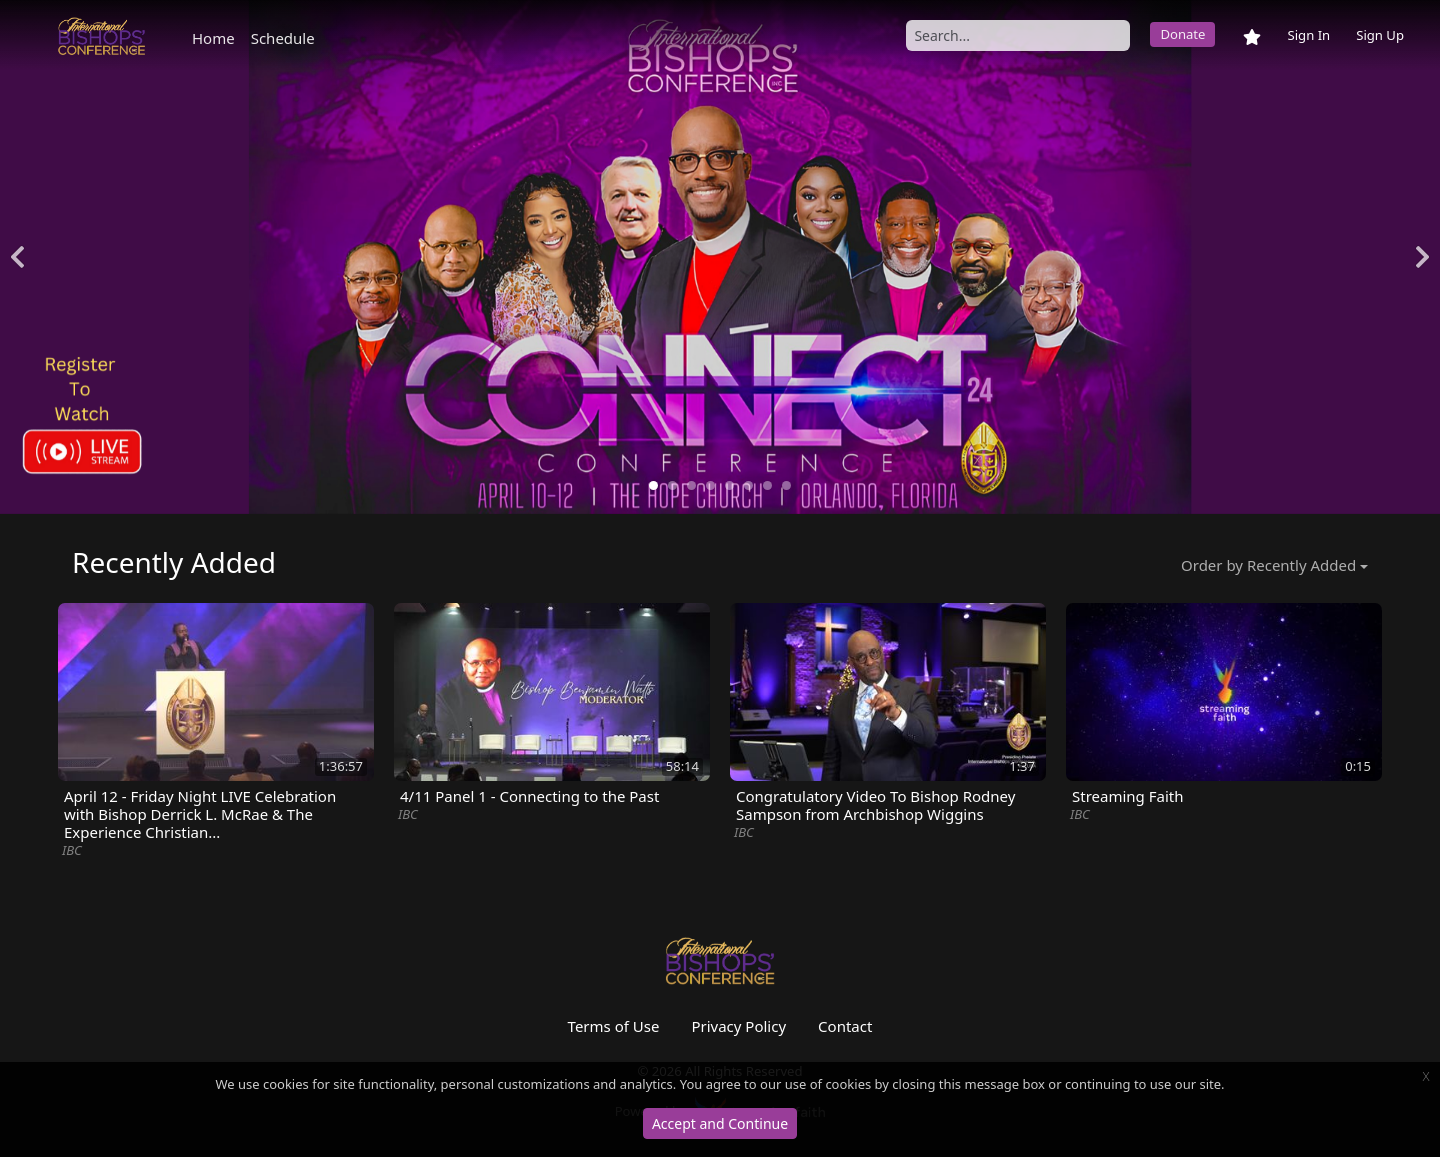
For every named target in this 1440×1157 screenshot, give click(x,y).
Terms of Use (614, 1026)
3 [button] (691, 486)
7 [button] (767, 486)
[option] (720, 257)
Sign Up (1380, 35)
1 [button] (653, 486)
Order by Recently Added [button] (1268, 565)
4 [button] (710, 486)
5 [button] (729, 486)
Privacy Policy (738, 1026)
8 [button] (786, 486)
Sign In (1308, 35)
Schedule (283, 38)
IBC (72, 850)
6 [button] (748, 486)
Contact (845, 1026)
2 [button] (672, 486)
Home (213, 38)
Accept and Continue (720, 1123)
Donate (1182, 34)
